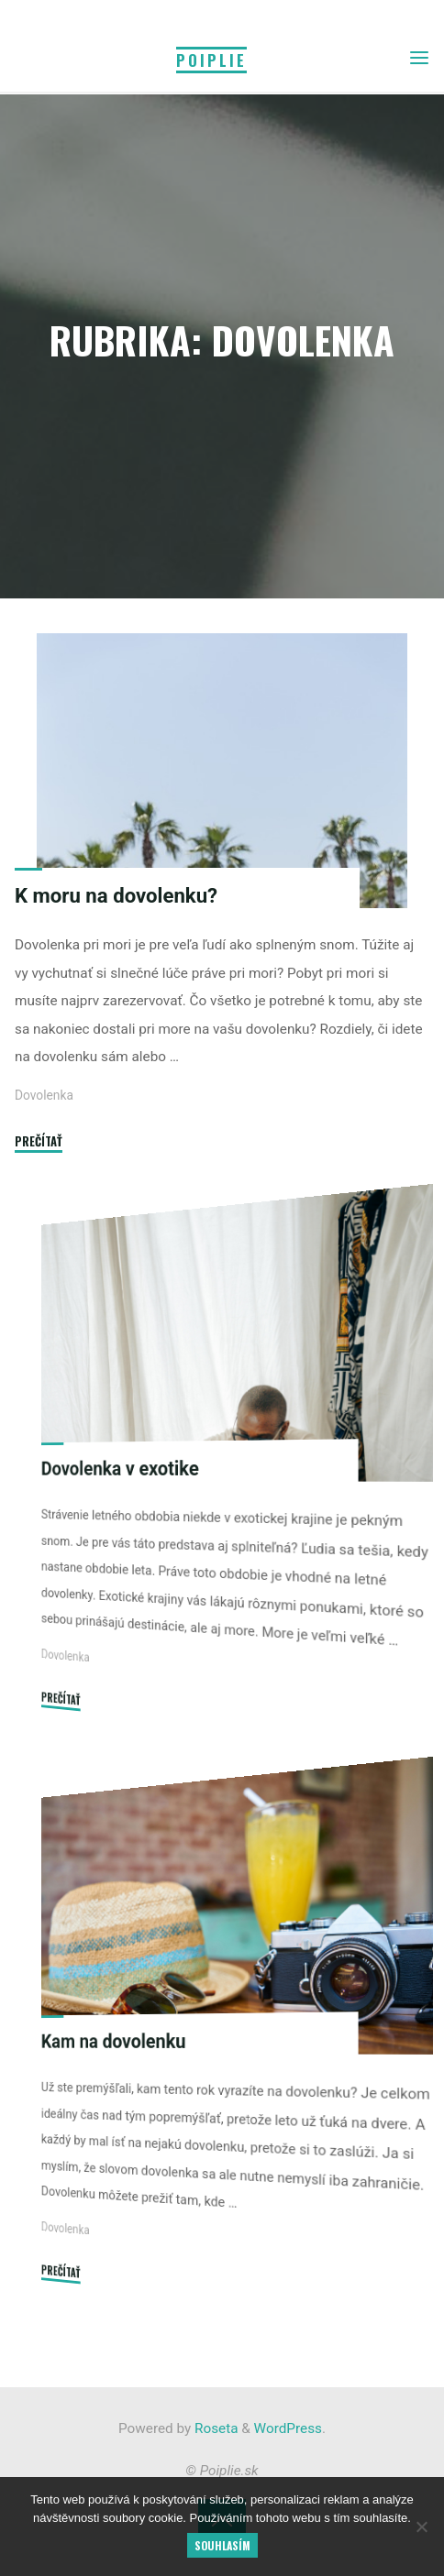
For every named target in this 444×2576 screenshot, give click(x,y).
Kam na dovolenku (113, 2042)
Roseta (214, 2428)
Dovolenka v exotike (120, 1468)
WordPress (288, 2428)
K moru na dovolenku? (116, 895)
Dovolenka (44, 1096)
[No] (421, 2526)
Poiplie (211, 60)
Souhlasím (222, 2545)
